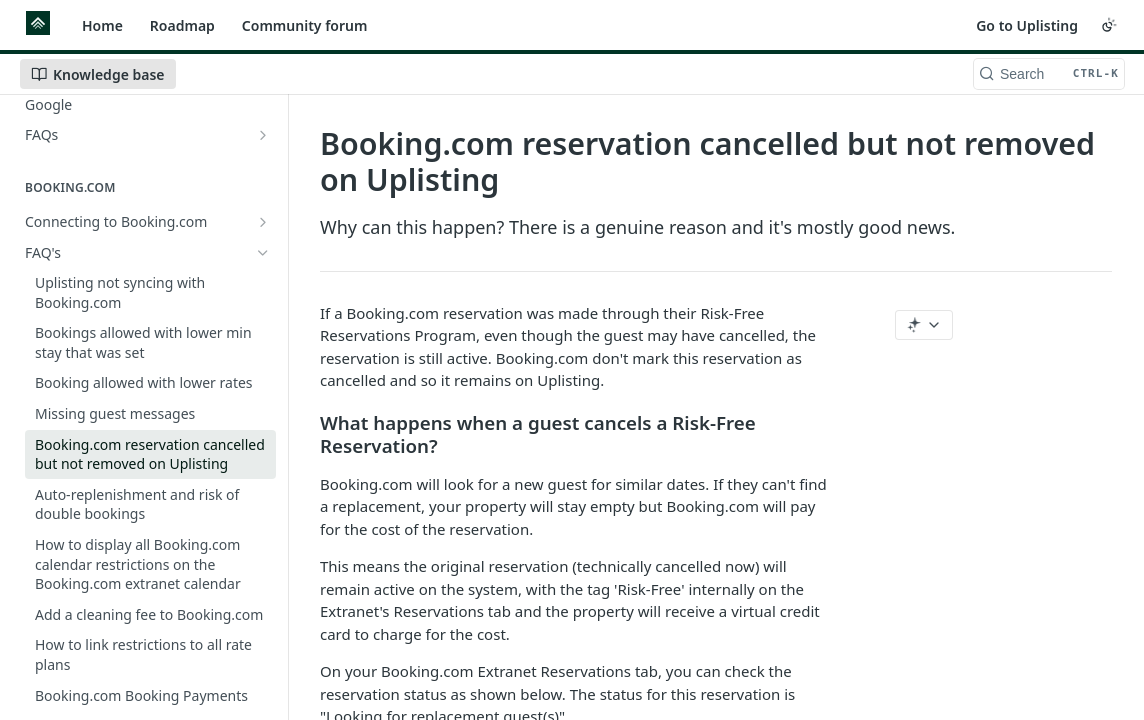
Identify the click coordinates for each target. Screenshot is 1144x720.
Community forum (305, 25)
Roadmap (182, 25)
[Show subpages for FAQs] (263, 135)
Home (102, 25)
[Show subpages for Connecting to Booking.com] (263, 222)
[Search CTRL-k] (1049, 74)
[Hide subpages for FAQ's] (263, 253)
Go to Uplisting (1027, 25)
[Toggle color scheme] (1109, 25)
